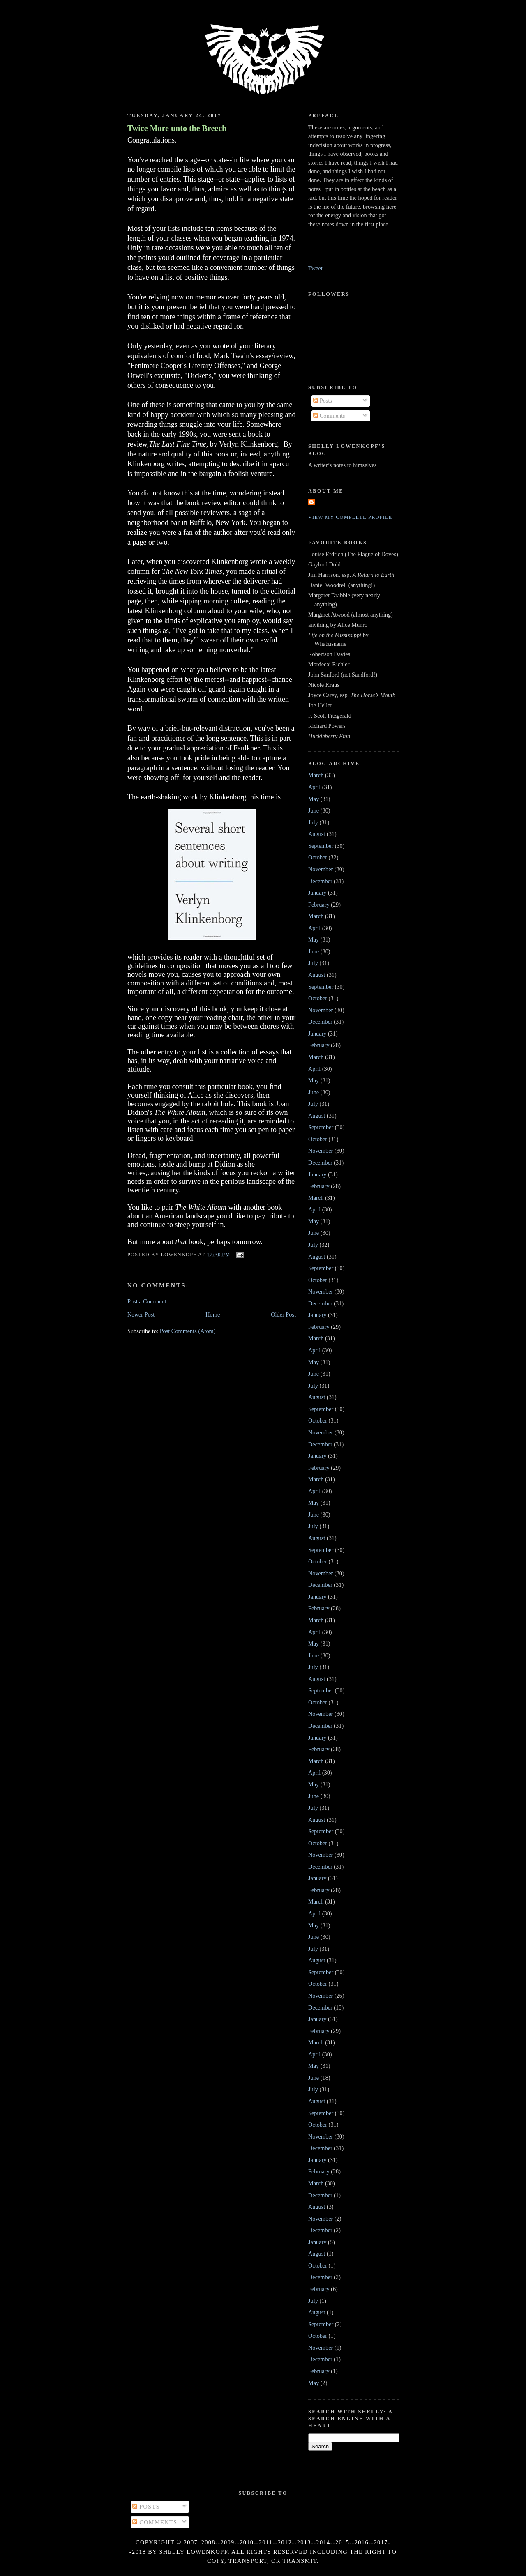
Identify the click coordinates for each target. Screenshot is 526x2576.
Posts (322, 400)
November (320, 869)
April (314, 787)
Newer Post (141, 1314)
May (313, 799)
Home (212, 1314)
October (317, 857)
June (313, 810)
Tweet (315, 268)
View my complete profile (350, 517)
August (316, 834)
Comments (329, 415)
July (313, 822)
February (319, 904)
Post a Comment (146, 1301)
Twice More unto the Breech (176, 128)
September (320, 846)
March (315, 775)
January (317, 892)
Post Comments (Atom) (188, 1331)
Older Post (283, 1314)
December (320, 881)
